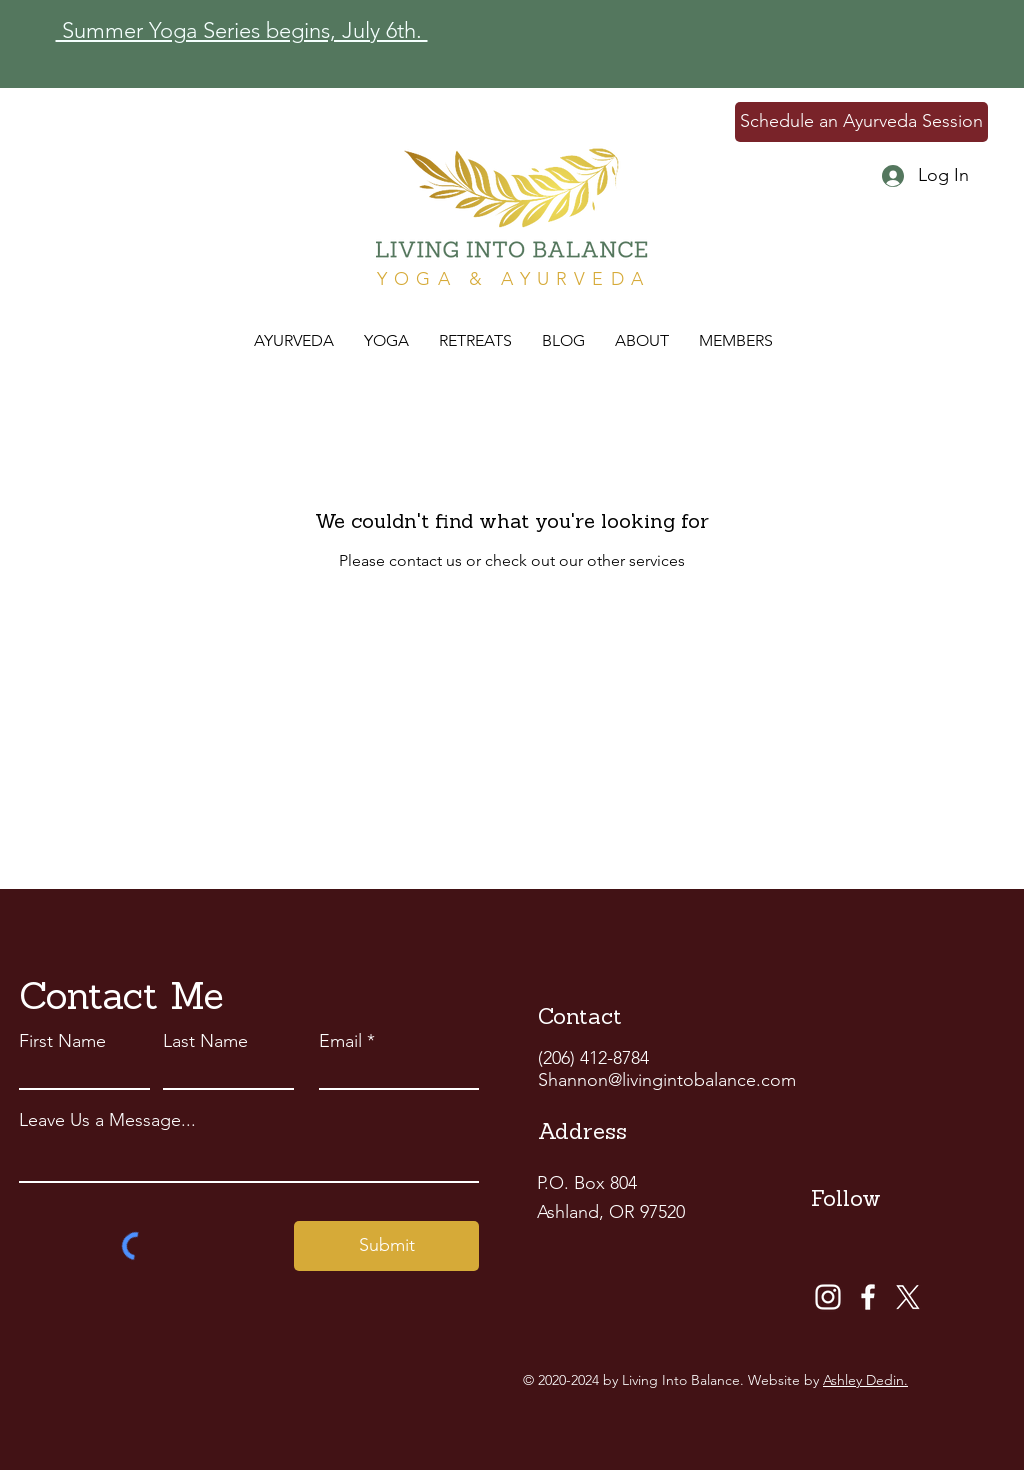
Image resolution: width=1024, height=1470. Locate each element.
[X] (908, 1297)
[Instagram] (828, 1297)
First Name (62, 1041)
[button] (475, 341)
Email (340, 1041)
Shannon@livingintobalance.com (667, 1080)
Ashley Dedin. (865, 1380)
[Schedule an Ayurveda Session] (861, 122)
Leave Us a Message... (107, 1120)
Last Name (205, 1041)
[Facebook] (868, 1297)
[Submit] (386, 1246)
